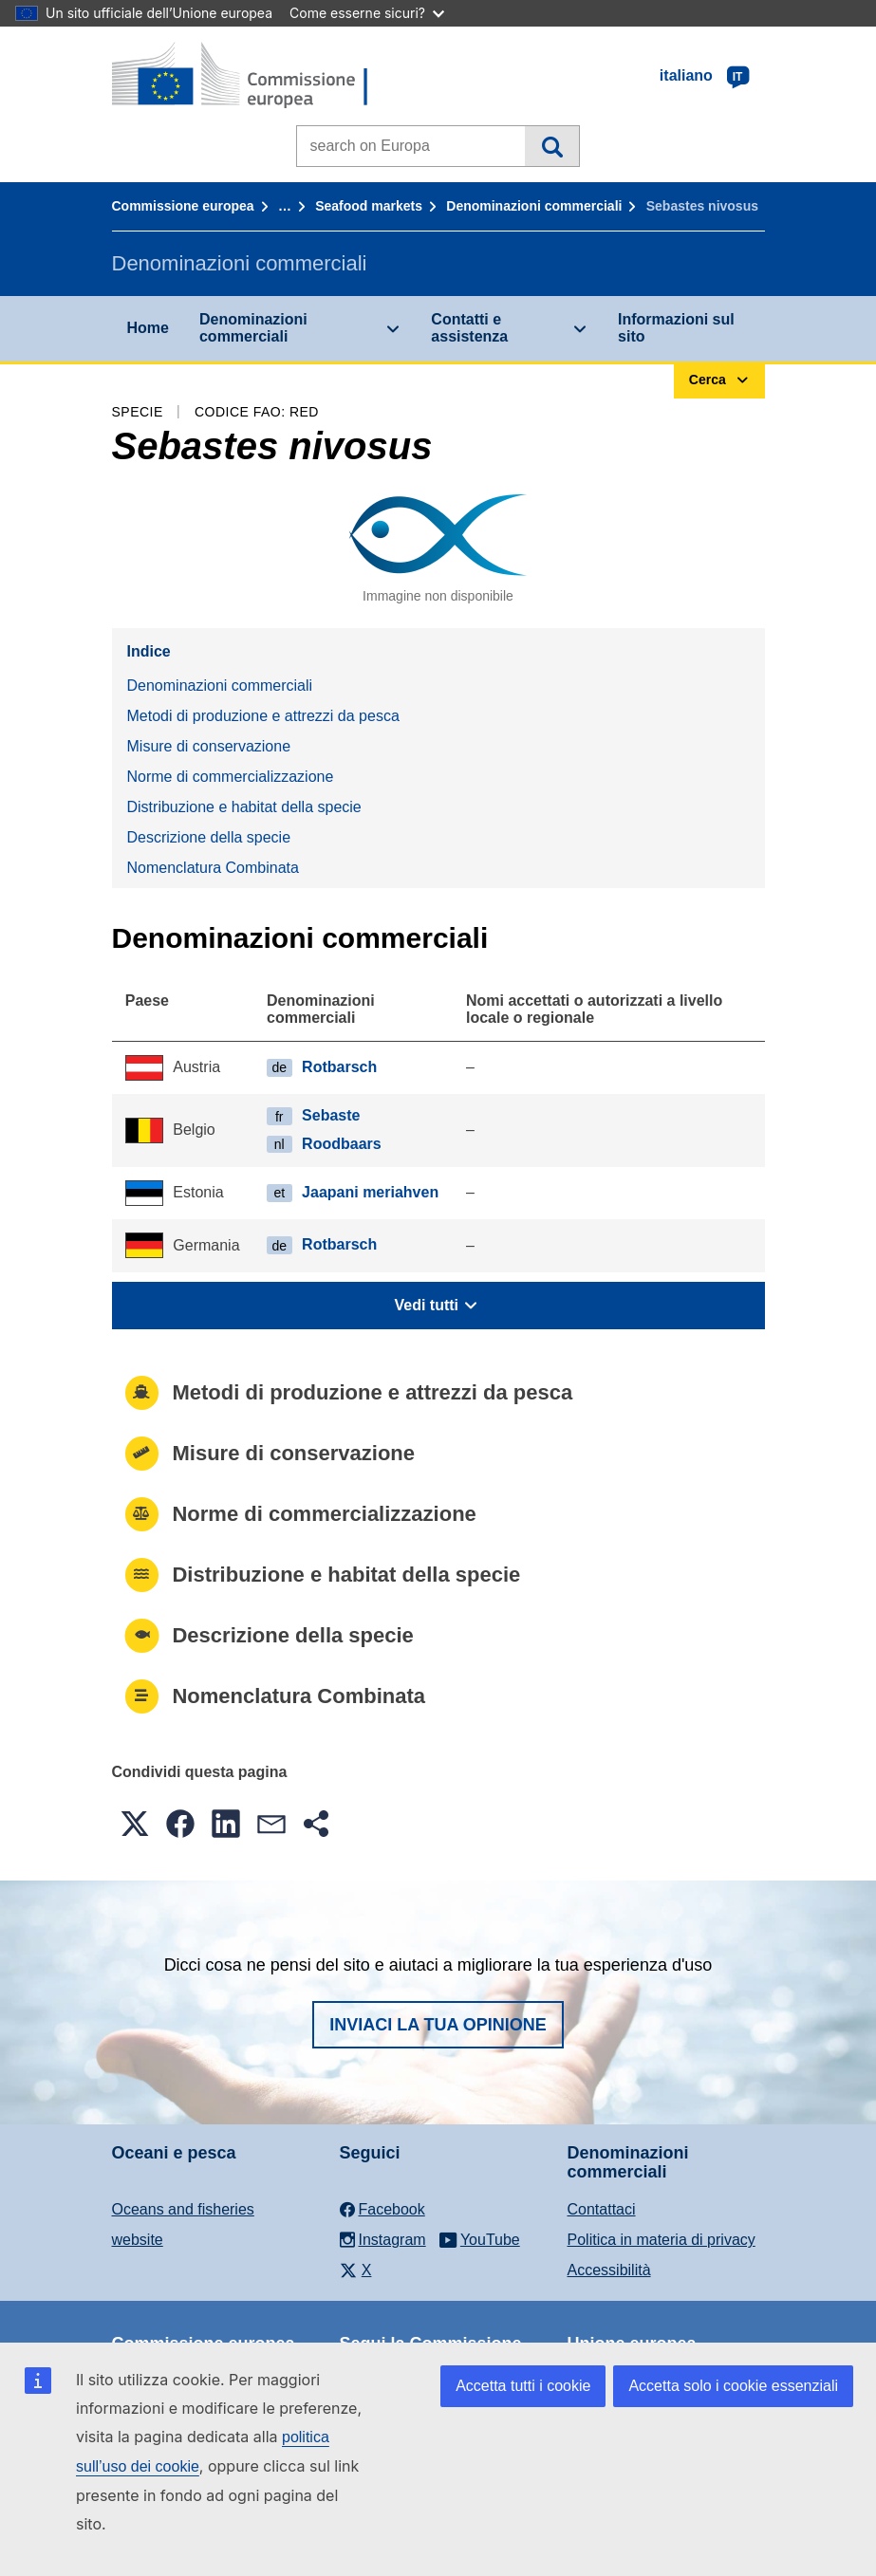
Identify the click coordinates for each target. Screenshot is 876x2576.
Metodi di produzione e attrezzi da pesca (263, 716)
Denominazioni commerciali (534, 205)
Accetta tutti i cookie (523, 2386)
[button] (135, 1824)
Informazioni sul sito (676, 327)
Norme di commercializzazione (230, 777)
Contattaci (602, 2209)
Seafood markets (368, 205)
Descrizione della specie (209, 837)
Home (148, 328)
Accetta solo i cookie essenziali (733, 2386)
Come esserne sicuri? (366, 13)
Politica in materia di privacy (661, 2240)
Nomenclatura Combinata (213, 868)
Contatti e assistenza (469, 327)
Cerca (552, 146)
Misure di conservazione (209, 746)
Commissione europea (183, 205)
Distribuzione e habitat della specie (244, 807)
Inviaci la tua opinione (438, 2024)
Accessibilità (609, 2270)
